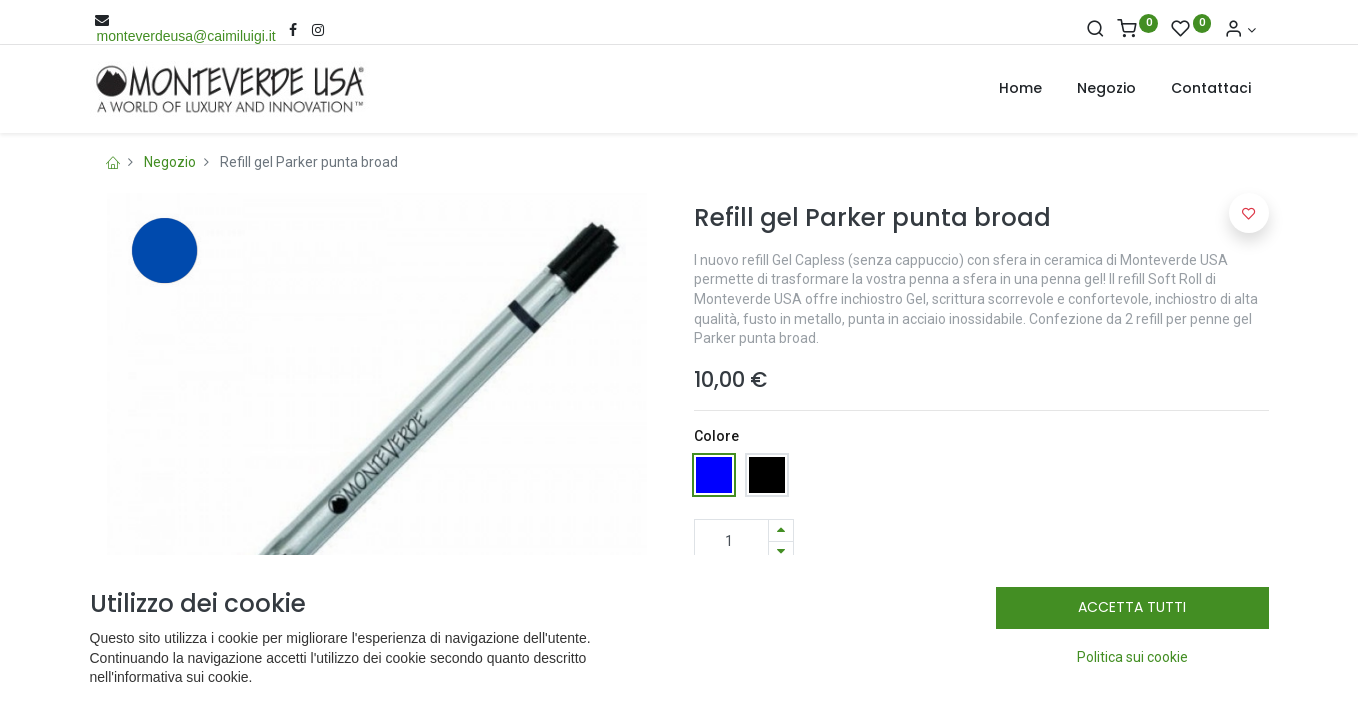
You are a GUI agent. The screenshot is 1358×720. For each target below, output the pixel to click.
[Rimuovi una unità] (781, 552)
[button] (1034, 604)
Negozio (170, 162)
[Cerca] (1095, 30)
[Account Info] (1240, 30)
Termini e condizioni (765, 687)
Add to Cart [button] (838, 604)
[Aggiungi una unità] (781, 530)
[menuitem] (1020, 89)
